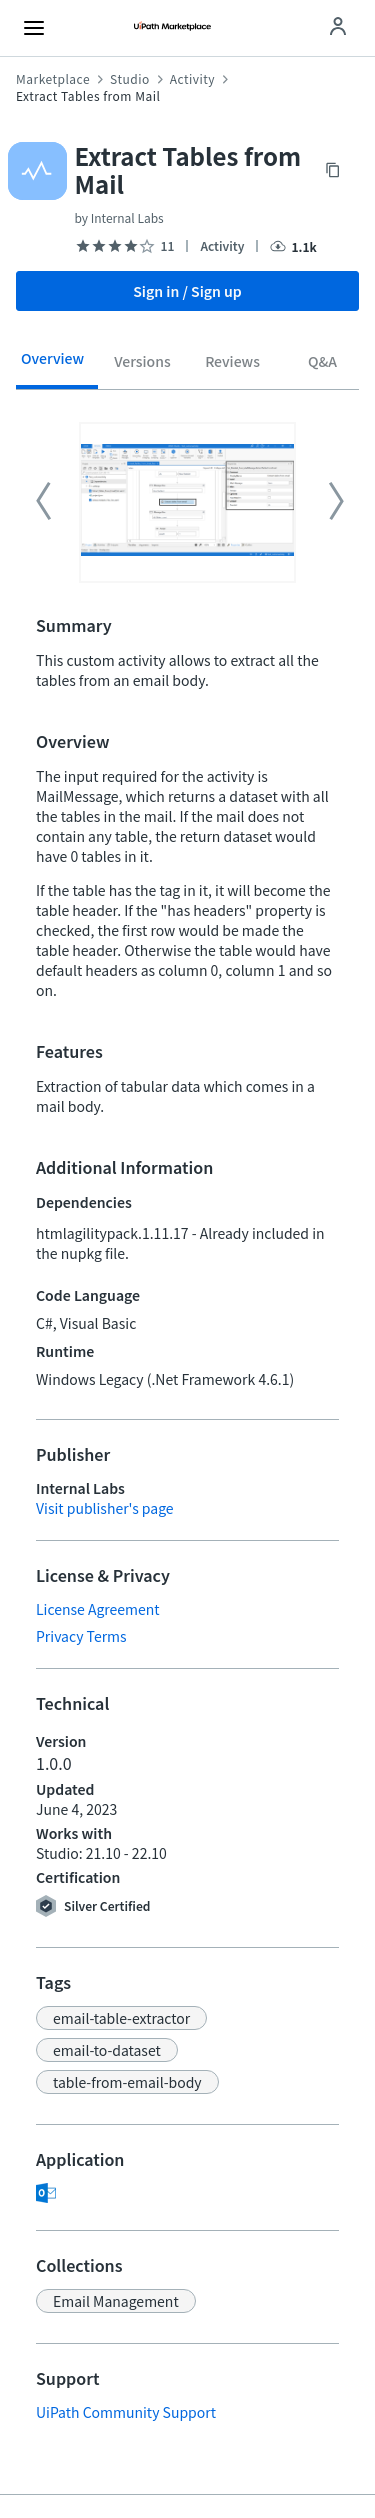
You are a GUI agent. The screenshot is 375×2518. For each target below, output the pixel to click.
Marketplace (53, 79)
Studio (130, 79)
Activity (192, 79)
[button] (121, 2018)
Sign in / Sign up (187, 291)
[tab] (53, 365)
